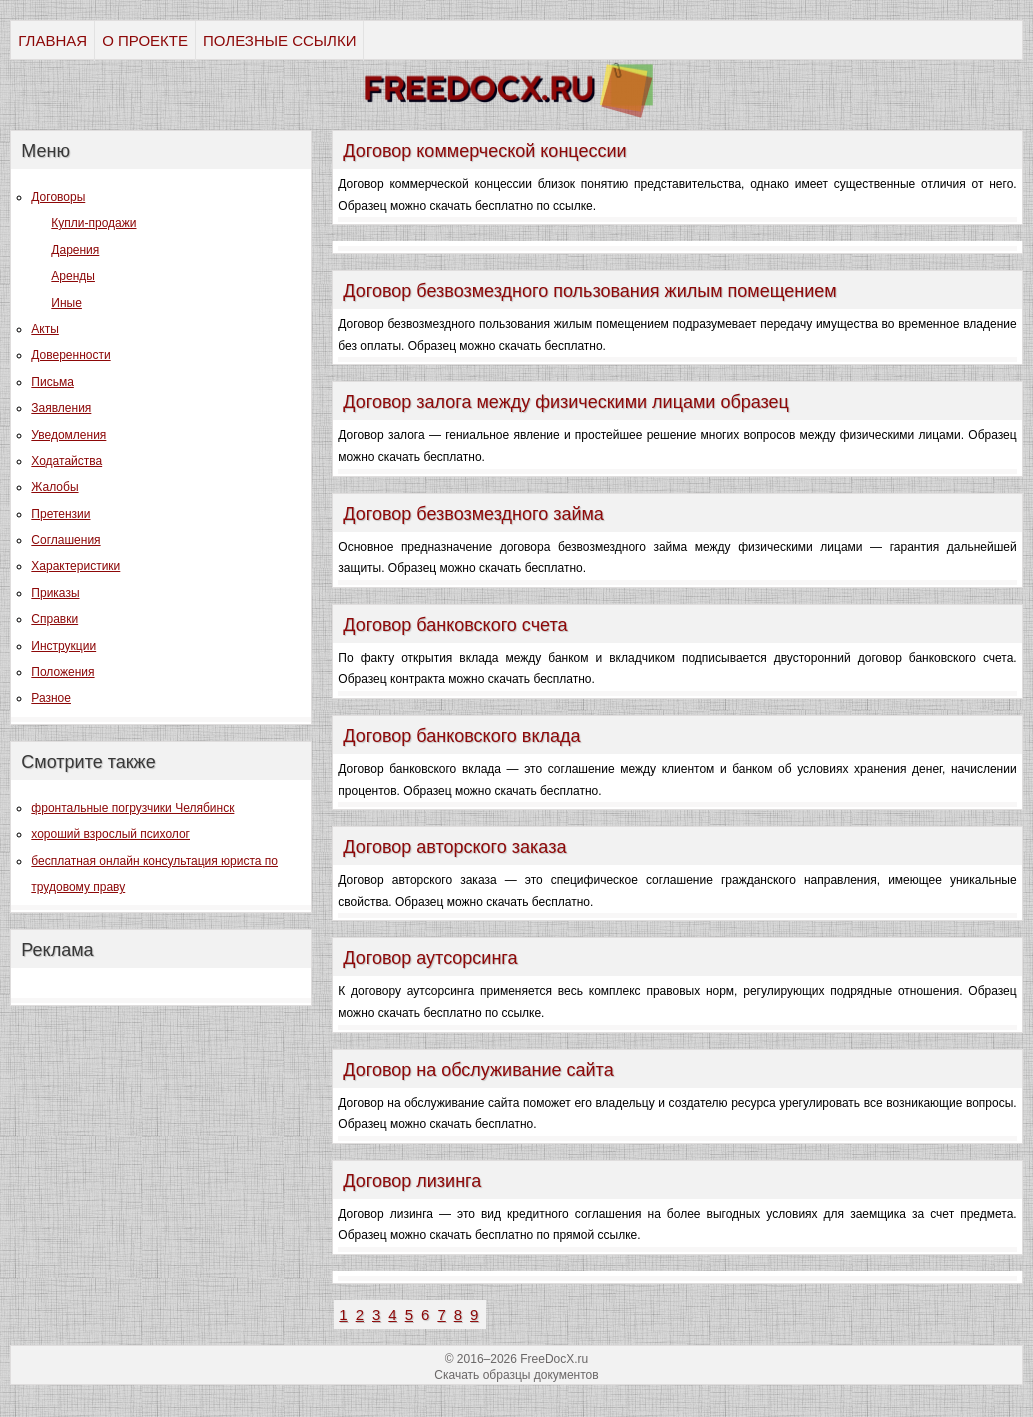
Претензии (60, 514)
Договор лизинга (412, 1181)
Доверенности (70, 355)
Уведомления (68, 435)
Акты (45, 329)
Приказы (55, 593)
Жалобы (54, 487)
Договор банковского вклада (461, 736)
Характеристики (75, 566)
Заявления (61, 408)
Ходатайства (66, 461)
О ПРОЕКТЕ (145, 40)
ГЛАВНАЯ (52, 40)
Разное (51, 698)
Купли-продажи (93, 223)
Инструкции (63, 646)
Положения (62, 672)
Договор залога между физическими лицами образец (566, 402)
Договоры (58, 197)
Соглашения (65, 540)
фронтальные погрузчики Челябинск (132, 808)
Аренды (73, 276)
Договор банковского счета (455, 625)
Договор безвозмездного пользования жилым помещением (589, 291)
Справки (54, 619)
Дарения (75, 250)
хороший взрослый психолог (110, 834)
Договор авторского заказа (454, 847)
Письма (52, 382)
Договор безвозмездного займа (473, 514)
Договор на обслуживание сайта (478, 1070)
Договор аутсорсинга (430, 958)
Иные (66, 303)
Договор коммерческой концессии (484, 151)
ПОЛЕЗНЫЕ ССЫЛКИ (279, 40)
